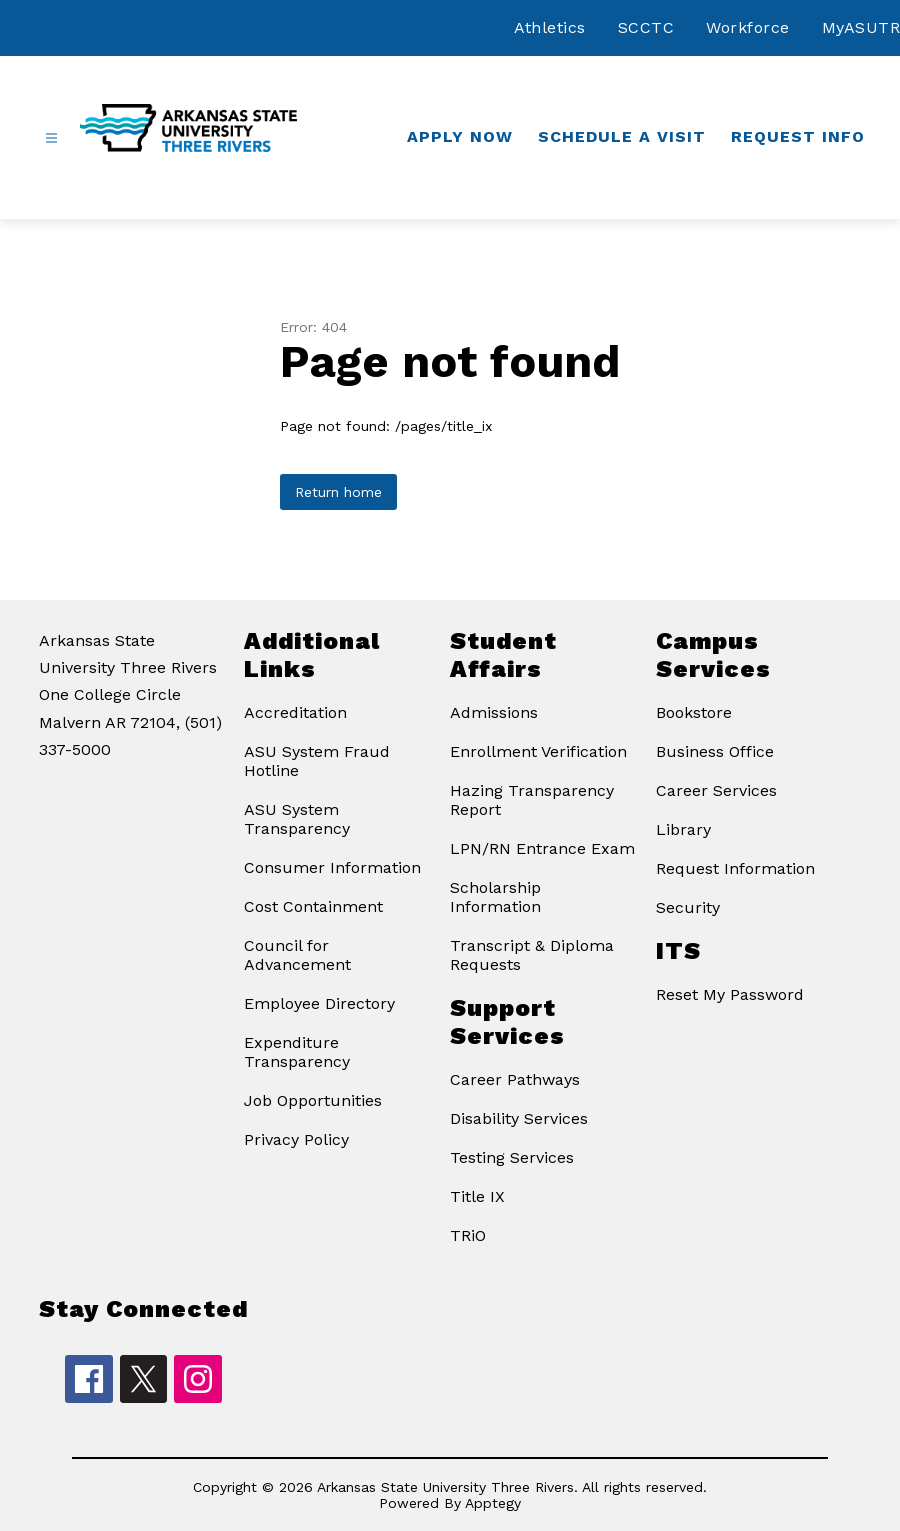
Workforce (748, 27)
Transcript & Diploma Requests (532, 955)
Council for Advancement (297, 955)
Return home (338, 492)
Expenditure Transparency (297, 1052)
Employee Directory (319, 1003)
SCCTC (646, 27)
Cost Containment (313, 906)
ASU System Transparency (297, 819)
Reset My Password (730, 994)
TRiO (468, 1235)
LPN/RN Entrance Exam (542, 848)
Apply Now (460, 136)
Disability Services (519, 1118)
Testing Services (512, 1157)
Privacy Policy (296, 1139)
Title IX (477, 1196)
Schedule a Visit (622, 136)
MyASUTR (861, 27)
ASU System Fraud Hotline (317, 761)
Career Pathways (515, 1079)
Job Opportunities (313, 1100)
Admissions (494, 712)
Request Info (798, 136)
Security (688, 907)
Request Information (735, 868)
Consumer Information (332, 867)
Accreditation (295, 712)
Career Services (716, 790)
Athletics (550, 27)
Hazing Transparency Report (532, 800)
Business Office (715, 751)
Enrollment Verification (538, 751)
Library (683, 829)
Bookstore (694, 712)
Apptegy (493, 1503)
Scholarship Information (495, 897)
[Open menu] (51, 138)
